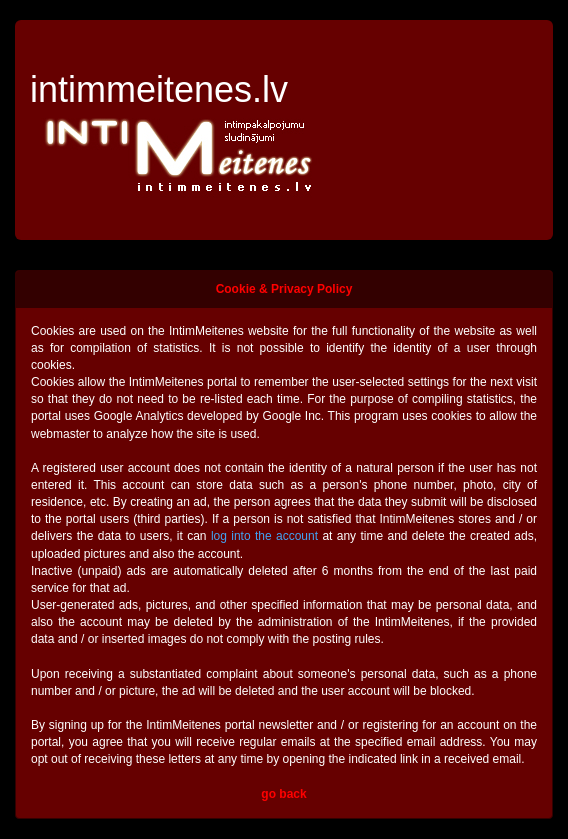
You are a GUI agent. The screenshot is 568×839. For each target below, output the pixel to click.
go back (283, 794)
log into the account (264, 536)
